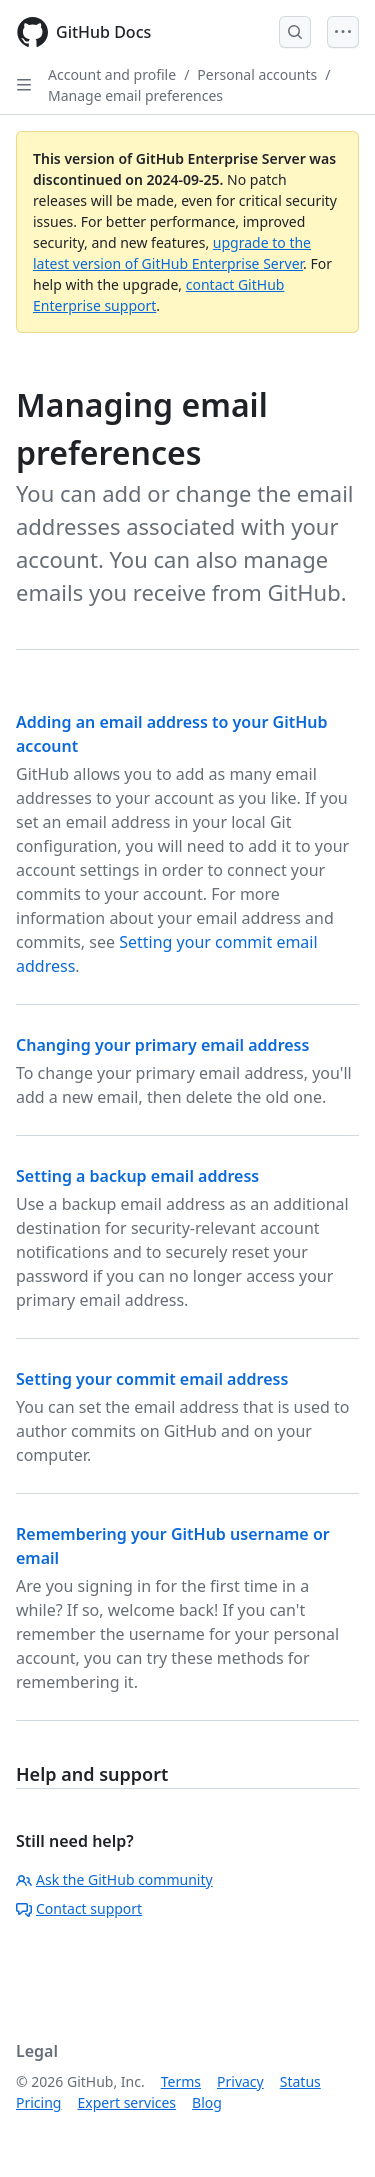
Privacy (240, 2081)
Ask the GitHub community (114, 1879)
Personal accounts (257, 74)
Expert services (126, 2102)
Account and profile (112, 74)
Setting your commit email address (152, 1379)
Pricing (38, 2102)
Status (300, 2081)
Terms (181, 2081)
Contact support (79, 1908)
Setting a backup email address (137, 1176)
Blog (207, 2102)
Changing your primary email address (162, 1045)
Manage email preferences (135, 95)
